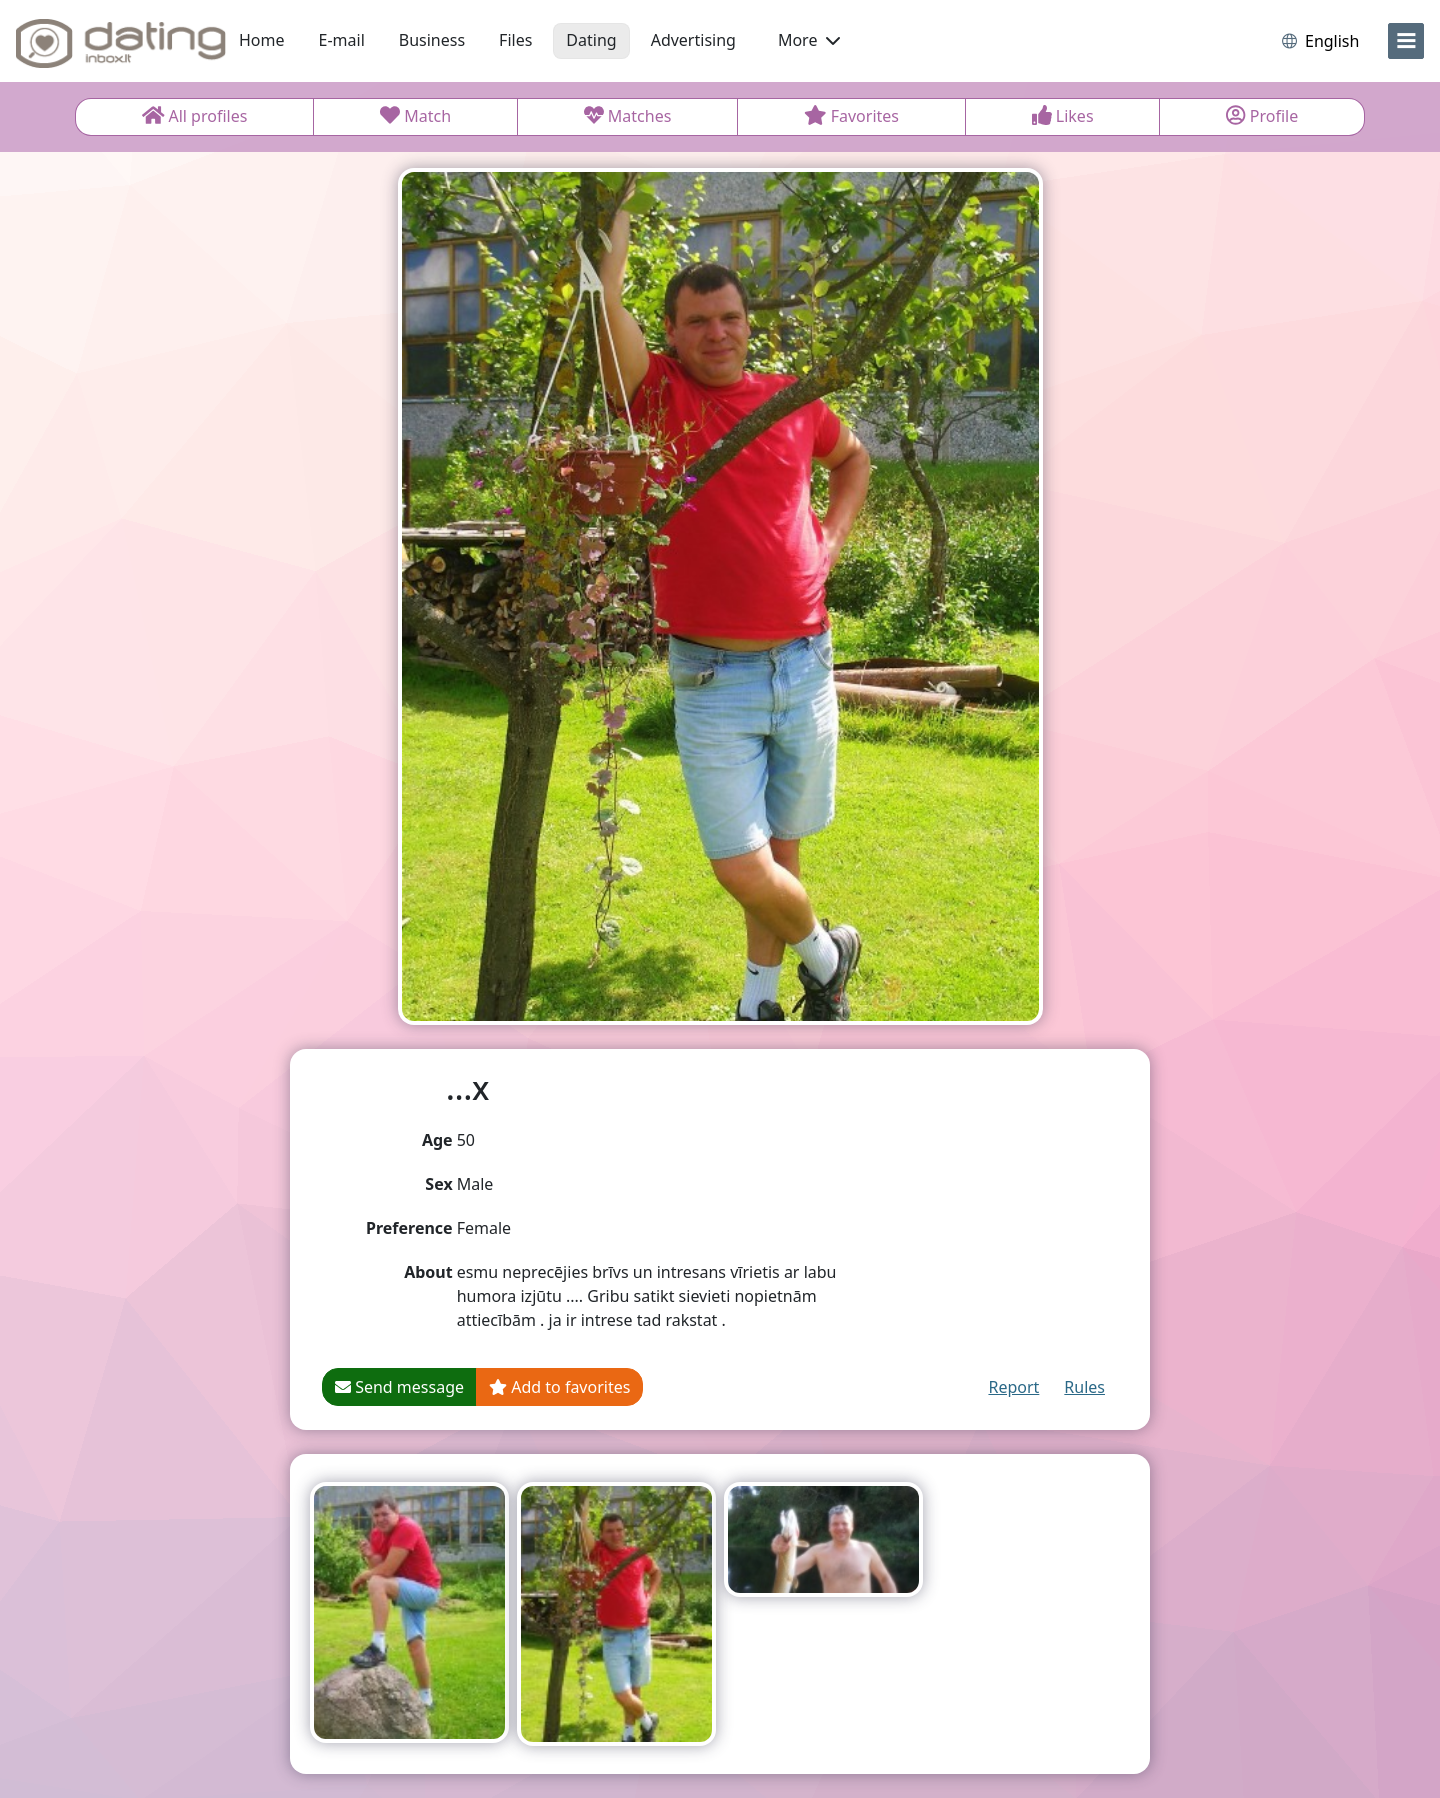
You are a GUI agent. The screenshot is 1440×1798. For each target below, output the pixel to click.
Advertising (693, 40)
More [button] (809, 40)
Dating (591, 40)
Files (515, 40)
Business (432, 40)
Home (262, 40)
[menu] (1406, 41)
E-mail (342, 40)
